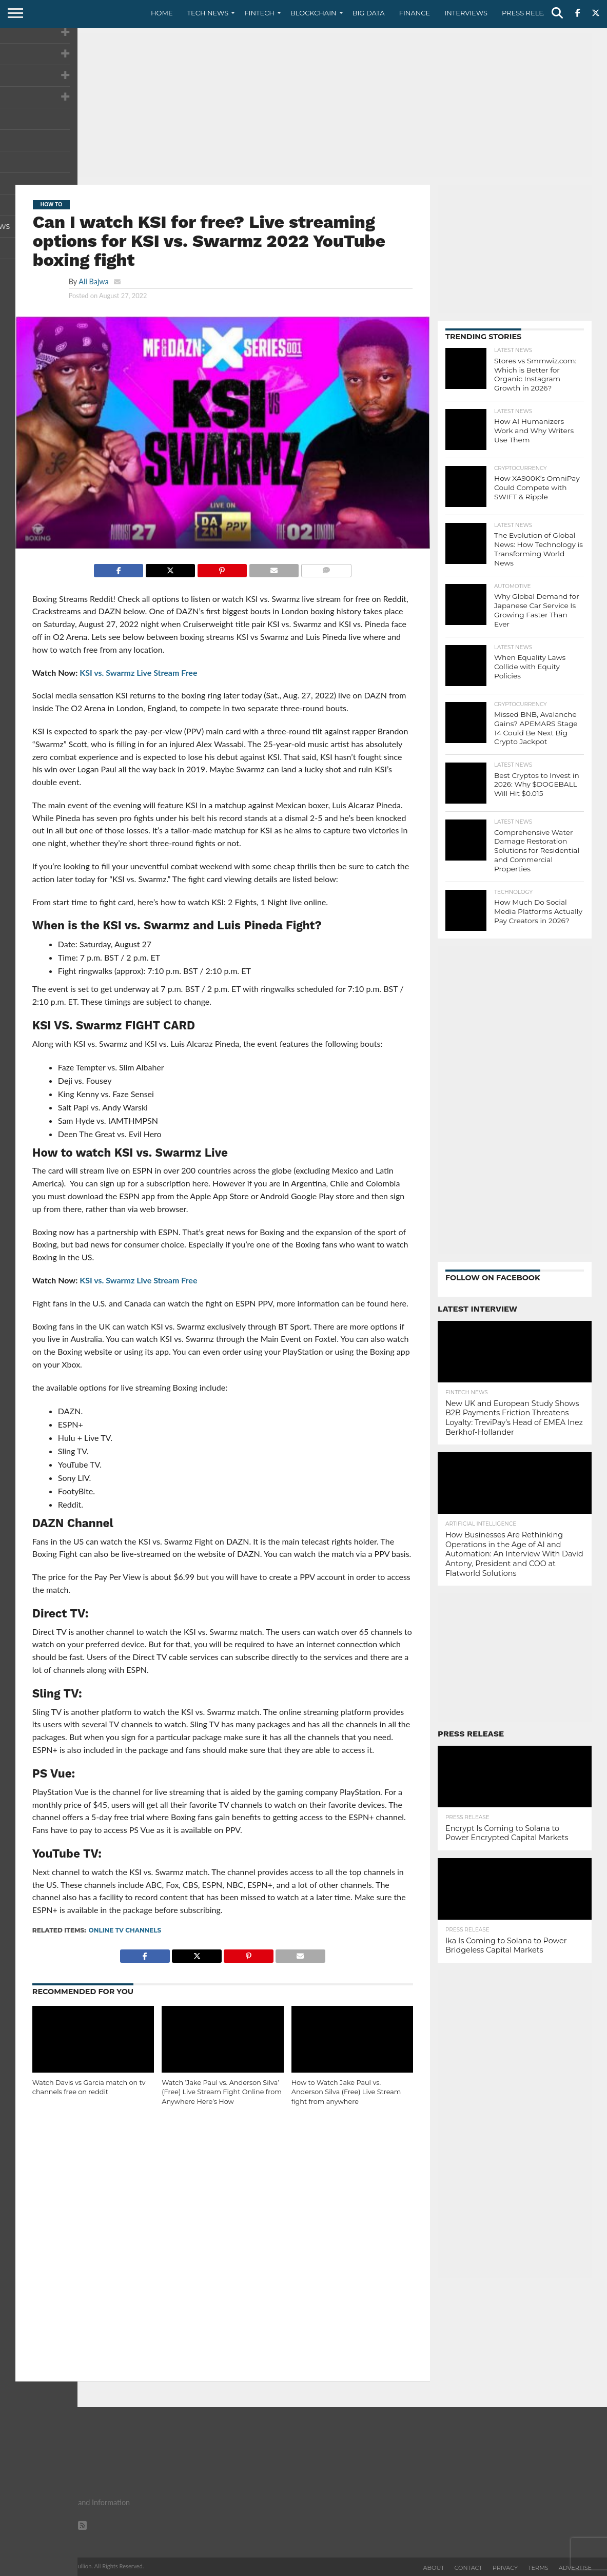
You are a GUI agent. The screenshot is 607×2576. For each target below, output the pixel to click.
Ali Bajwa (93, 281)
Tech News (208, 13)
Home (162, 13)
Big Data (369, 13)
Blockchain (313, 13)
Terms (538, 2567)
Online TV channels (125, 1930)
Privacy (505, 2567)
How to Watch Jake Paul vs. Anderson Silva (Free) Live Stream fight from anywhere (346, 2092)
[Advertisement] (303, 105)
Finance (414, 13)
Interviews (465, 13)
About (433, 2567)
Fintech (259, 13)
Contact (468, 2567)
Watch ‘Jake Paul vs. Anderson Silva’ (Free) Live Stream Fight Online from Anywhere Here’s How (221, 2092)
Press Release (529, 13)
